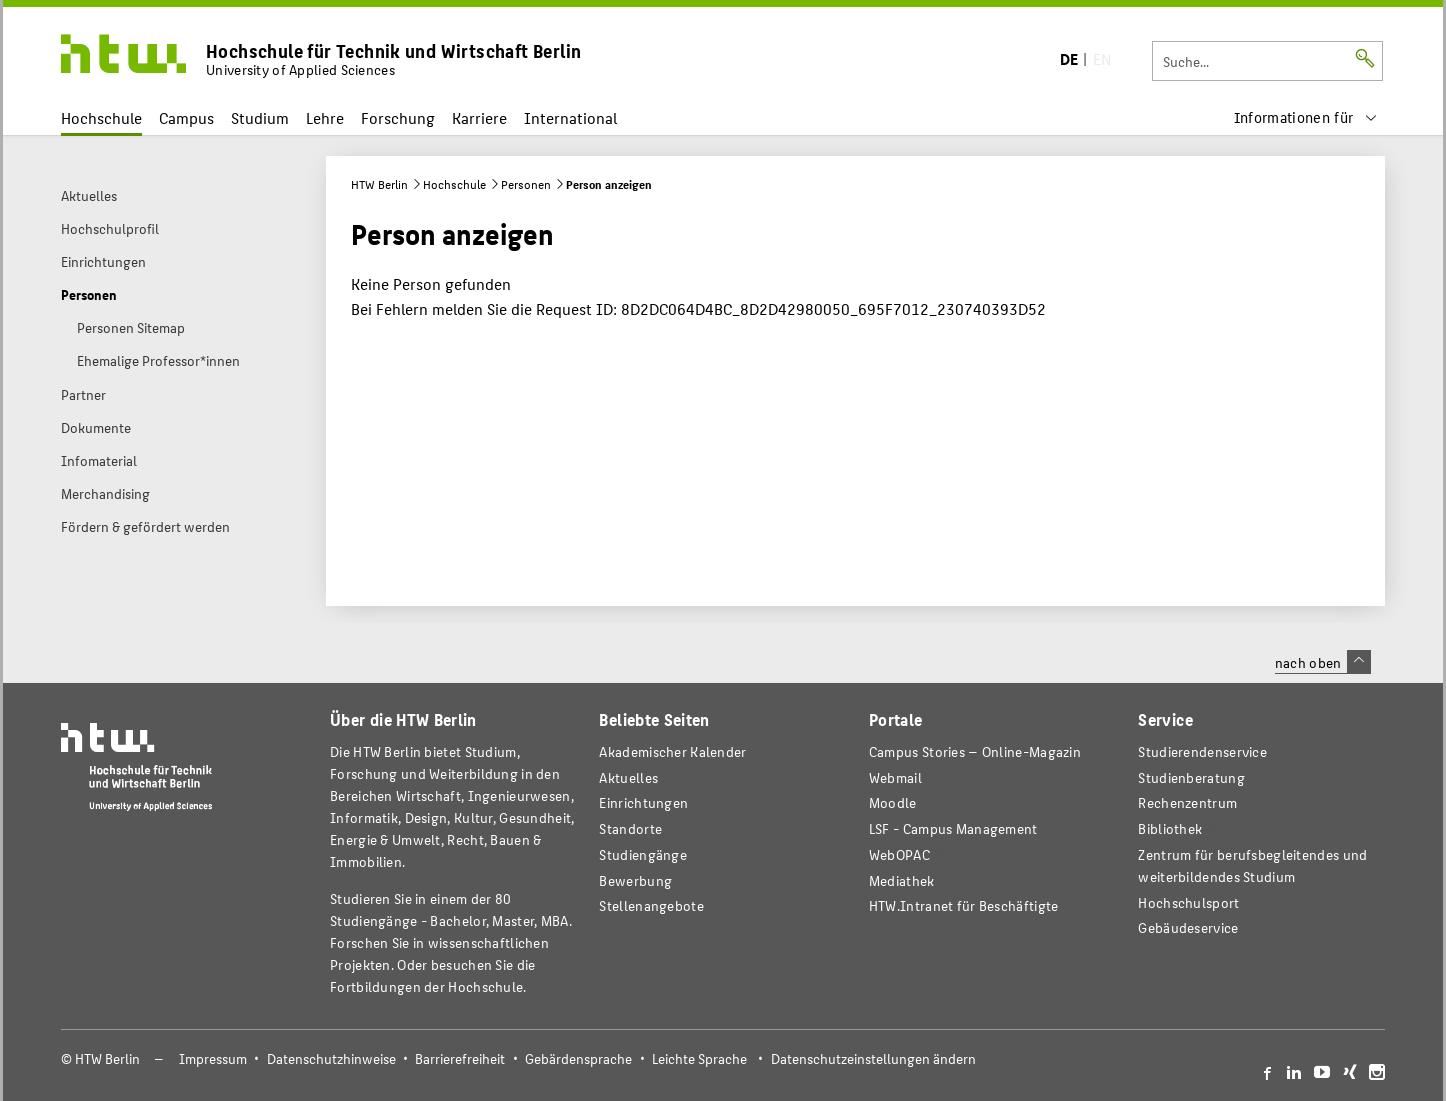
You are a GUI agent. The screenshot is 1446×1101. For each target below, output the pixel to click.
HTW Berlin (379, 184)
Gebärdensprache (578, 1058)
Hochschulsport (1188, 902)
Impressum (213, 1058)
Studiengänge (643, 854)
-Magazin (975, 751)
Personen (526, 184)
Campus (186, 117)
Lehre (325, 117)
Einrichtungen (643, 802)
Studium (260, 117)
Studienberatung (1191, 777)
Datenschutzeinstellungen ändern (873, 1058)
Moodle (893, 802)
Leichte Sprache (699, 1058)
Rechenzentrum (1187, 802)
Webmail (895, 777)
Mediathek (902, 880)
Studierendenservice (1202, 751)
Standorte (630, 828)
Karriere (479, 117)
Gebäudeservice (1188, 927)
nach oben (1323, 662)
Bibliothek (1170, 828)
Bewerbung (635, 880)
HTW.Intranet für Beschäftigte (964, 905)
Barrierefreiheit (460, 1058)
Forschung (398, 117)
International (570, 117)
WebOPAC (899, 854)
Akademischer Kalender (672, 751)
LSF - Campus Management (953, 828)
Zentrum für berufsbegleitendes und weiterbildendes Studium (1252, 865)
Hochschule (101, 117)
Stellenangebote (651, 905)
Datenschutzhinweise (331, 1058)
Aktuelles (628, 777)
